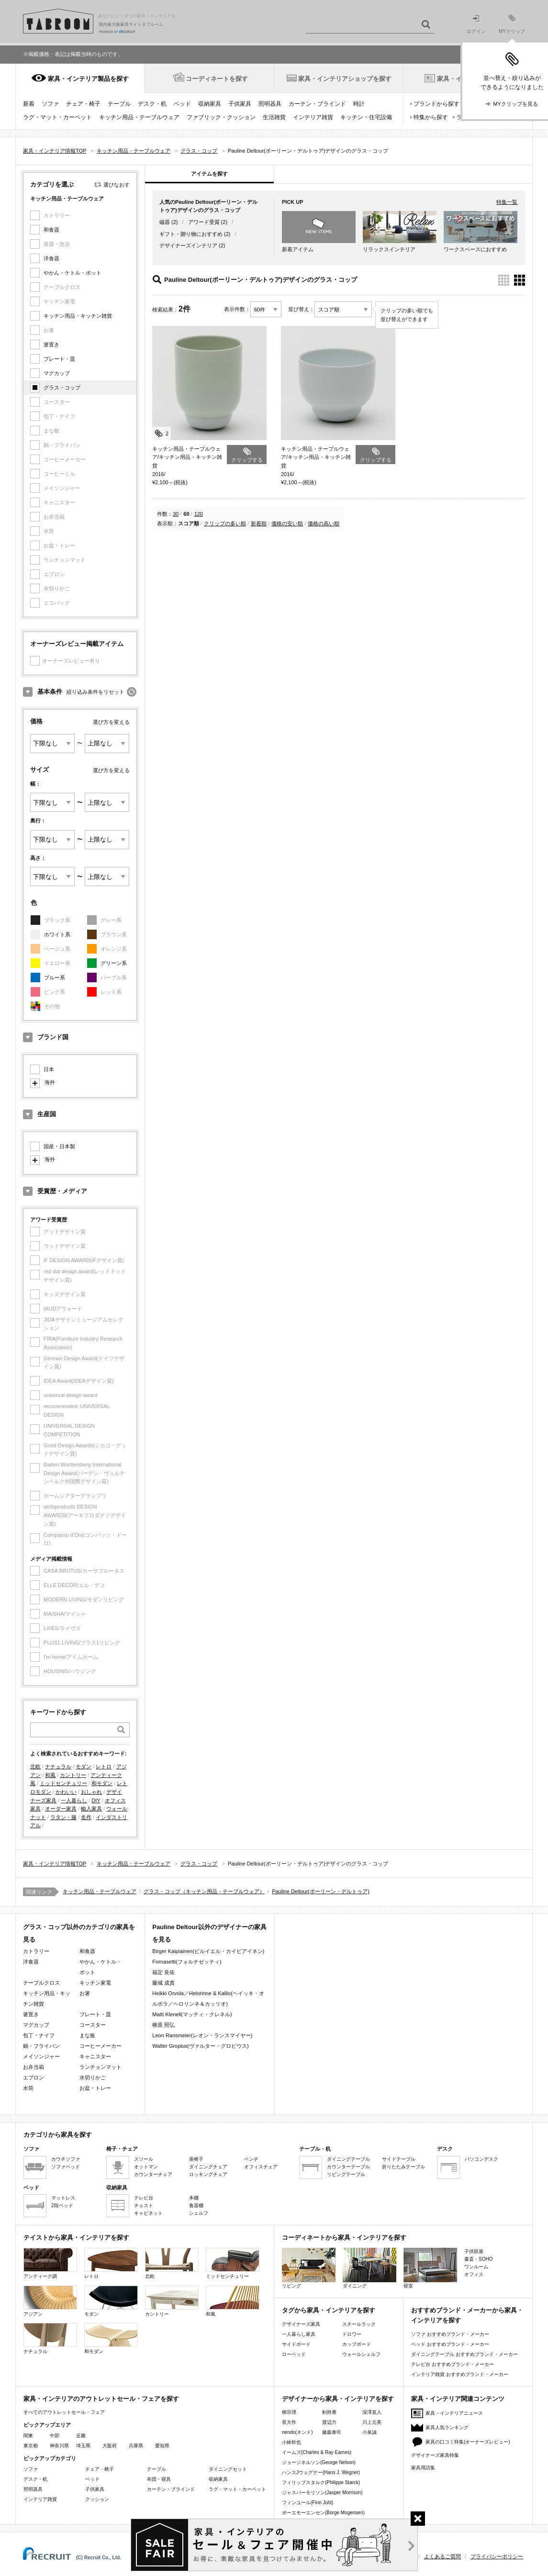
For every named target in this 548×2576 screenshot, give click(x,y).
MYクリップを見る (515, 104)
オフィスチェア (261, 2166)
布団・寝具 (159, 2479)
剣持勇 (329, 2412)
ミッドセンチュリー (63, 1783)
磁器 (164, 222)
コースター (92, 2025)
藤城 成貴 (163, 1983)
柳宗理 (289, 2412)
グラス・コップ (62, 387)
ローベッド (294, 2354)
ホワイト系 (57, 934)
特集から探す (431, 117)
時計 (359, 103)
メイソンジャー (41, 2056)
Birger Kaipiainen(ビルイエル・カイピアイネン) (208, 1951)
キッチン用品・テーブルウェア (139, 117)
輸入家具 (91, 1808)
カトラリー (36, 1951)
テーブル (119, 103)
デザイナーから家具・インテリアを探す (338, 2398)
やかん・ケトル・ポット (72, 273)
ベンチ (251, 2159)
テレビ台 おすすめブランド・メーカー (452, 2364)
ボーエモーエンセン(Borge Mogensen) (323, 2512)
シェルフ (198, 2213)
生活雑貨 (274, 117)
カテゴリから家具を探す (57, 2134)
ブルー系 (54, 977)
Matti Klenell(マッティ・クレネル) (192, 2014)
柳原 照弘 (163, 2025)
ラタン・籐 (63, 1817)
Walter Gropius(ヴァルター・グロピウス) (200, 2046)
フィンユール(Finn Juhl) (307, 2502)
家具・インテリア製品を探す (88, 78)
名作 (86, 1817)
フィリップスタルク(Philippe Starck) (321, 2482)
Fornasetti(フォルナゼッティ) (186, 1962)
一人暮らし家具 (298, 2334)
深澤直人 (371, 2412)
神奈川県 (59, 2445)
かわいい (66, 1792)
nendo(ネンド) (297, 2432)
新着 (28, 103)
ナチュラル (58, 1766)
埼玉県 (83, 2445)
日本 (49, 1069)
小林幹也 (291, 2442)
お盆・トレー (95, 2088)
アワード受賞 (204, 222)
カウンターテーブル (348, 2166)
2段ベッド (62, 2205)
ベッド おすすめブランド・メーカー (450, 2344)
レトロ (104, 1766)
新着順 (259, 523)
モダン (83, 1766)
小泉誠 (369, 2432)
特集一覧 (506, 202)
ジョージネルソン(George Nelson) (319, 2462)
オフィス (473, 2274)
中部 (54, 2435)
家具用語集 (423, 2467)
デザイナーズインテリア (188, 245)
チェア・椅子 (83, 103)
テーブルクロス (41, 1983)
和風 (50, 1775)
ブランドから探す (436, 103)
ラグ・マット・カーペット (57, 117)
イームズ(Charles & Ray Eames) (316, 2452)
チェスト (143, 2205)
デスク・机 (152, 103)
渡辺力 (329, 2422)
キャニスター (95, 2056)
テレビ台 (143, 2197)
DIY (95, 1800)
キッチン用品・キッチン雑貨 (78, 316)
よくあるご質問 (442, 2556)
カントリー (73, 1775)
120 (198, 514)
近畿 (81, 2435)
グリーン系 (114, 963)
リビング (309, 2268)
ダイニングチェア (208, 2166)
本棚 (194, 2197)
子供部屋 (473, 2251)
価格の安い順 (287, 523)
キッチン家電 (95, 1983)
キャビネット (148, 2213)
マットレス (63, 2197)
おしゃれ (91, 1792)
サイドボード (296, 2344)
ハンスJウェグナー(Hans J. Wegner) (321, 2472)
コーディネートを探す (217, 78)
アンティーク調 (50, 2263)
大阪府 (109, 2445)
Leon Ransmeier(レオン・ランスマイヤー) (202, 2035)
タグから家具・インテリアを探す (328, 2310)
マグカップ (57, 373)
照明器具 (269, 103)
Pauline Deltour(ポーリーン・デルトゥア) (320, 1891)
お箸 (84, 1993)
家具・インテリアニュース (454, 2413)
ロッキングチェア (208, 2174)
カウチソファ (65, 2159)
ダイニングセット (228, 2469)
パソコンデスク (481, 2159)
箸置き (51, 344)
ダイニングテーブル (348, 2159)
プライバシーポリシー (496, 2556)
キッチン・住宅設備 (366, 117)
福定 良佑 (163, 1972)
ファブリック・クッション (221, 117)
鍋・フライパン (41, 2046)
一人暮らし (74, 1800)
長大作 (289, 2422)
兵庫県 (136, 2445)
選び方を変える (111, 722)
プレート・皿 (59, 359)
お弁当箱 (33, 2067)
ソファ (50, 103)
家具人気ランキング (447, 2427)
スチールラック (359, 2324)
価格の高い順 (323, 523)
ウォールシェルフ (361, 2354)
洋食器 (51, 258)
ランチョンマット (100, 2067)
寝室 (430, 2268)
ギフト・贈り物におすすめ (191, 234)
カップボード (356, 2344)
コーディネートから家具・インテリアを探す (344, 2237)
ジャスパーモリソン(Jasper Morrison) (322, 2492)
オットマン (146, 2166)
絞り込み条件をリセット (95, 692)
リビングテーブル (346, 2174)
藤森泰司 (331, 2432)
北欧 (35, 1766)
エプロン (33, 2077)
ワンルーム (476, 2266)
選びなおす (116, 184)
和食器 (51, 230)
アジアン (50, 2301)
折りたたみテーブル (403, 2166)
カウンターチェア (153, 2174)
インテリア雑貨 (313, 117)
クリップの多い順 (225, 523)
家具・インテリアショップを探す (344, 78)
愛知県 (162, 2445)
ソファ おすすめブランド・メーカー (450, 2334)
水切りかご (92, 2077)
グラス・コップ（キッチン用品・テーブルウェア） (204, 1891)
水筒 (28, 2088)
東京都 (30, 2445)
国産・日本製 (59, 1146)
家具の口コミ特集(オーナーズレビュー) (467, 2441)
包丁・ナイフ (39, 2035)
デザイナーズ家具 (301, 2324)
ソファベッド (65, 2166)
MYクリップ (512, 24)
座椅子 (196, 2159)
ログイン (476, 24)
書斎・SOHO (478, 2259)
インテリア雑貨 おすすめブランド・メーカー (459, 2374)
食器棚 (196, 2205)
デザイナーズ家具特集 (435, 2455)
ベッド (182, 103)
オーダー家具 (61, 1808)
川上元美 (371, 2422)
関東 (28, 2435)
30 (176, 514)
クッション (97, 2499)
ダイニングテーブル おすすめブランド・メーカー (464, 2354)
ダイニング (369, 2268)
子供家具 (239, 103)
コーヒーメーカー (100, 2046)
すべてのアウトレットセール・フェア (64, 2412)
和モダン (101, 1783)
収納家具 (209, 103)
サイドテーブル (398, 2159)
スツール (143, 2159)
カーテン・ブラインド (317, 103)
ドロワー (351, 2334)
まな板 (87, 2035)
